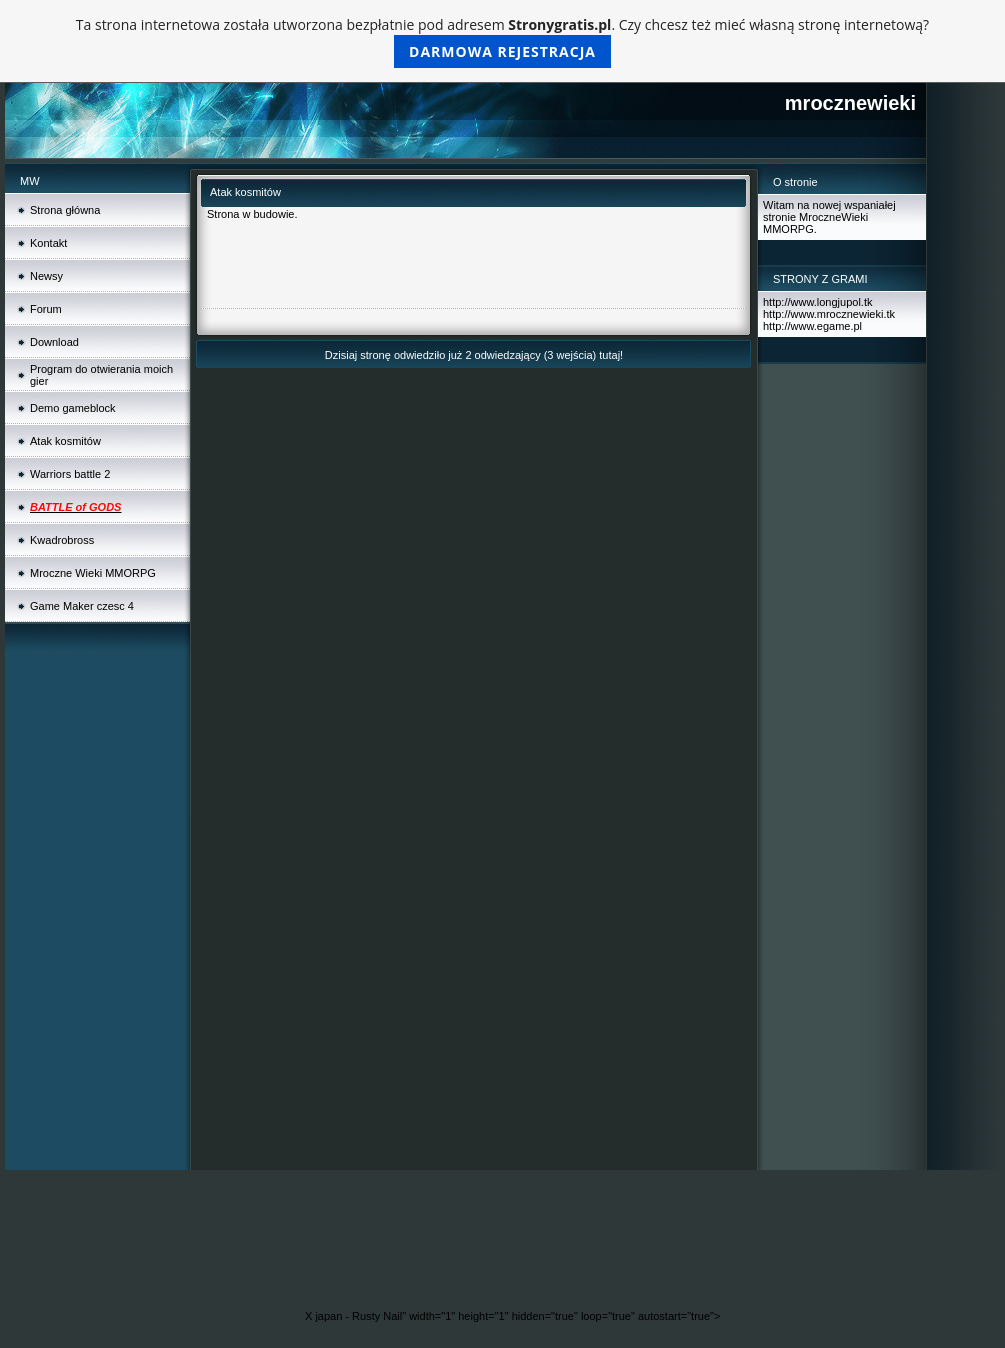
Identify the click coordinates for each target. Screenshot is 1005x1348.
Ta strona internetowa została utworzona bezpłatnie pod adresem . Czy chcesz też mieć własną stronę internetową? (502, 41)
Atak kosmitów (65, 441)
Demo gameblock (73, 408)
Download (54, 342)
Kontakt (48, 243)
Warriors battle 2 (70, 474)
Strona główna (65, 210)
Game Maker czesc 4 (82, 606)
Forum (46, 309)
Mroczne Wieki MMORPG (93, 573)
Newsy (46, 276)
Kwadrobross (62, 540)
